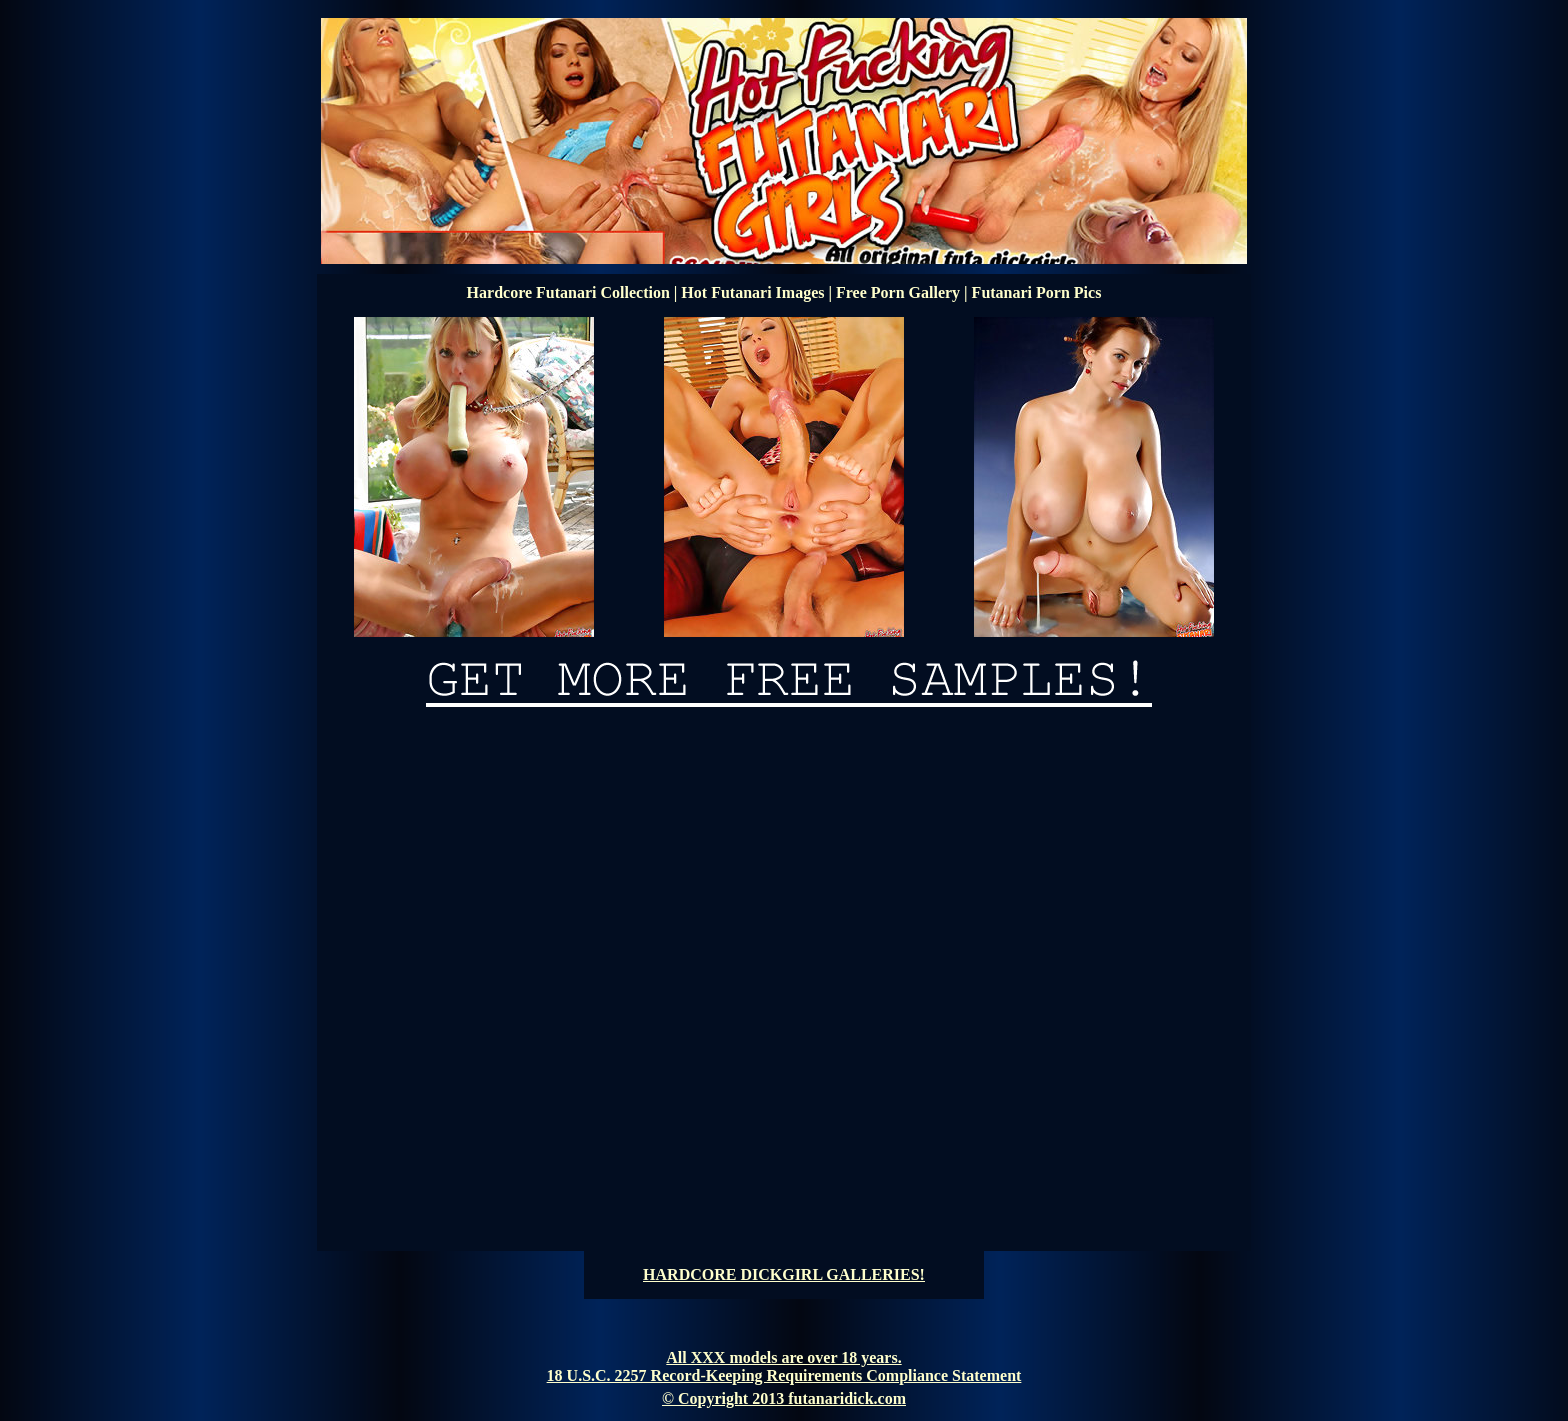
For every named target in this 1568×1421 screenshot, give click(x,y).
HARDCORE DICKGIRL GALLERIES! (784, 1274)
